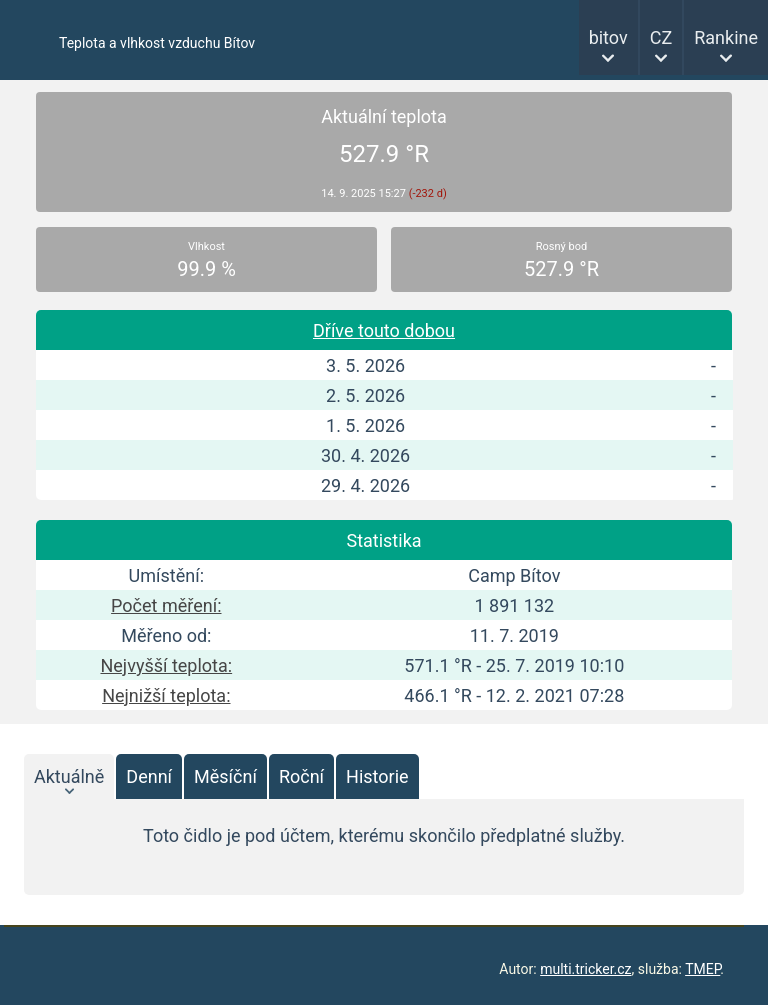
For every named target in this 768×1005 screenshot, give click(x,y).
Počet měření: (166, 605)
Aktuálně (69, 776)
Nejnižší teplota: (166, 695)
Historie (377, 776)
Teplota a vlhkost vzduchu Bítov (157, 43)
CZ (661, 37)
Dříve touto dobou (384, 330)
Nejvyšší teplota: (166, 665)
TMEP (702, 969)
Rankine (726, 37)
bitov (608, 37)
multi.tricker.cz (585, 969)
